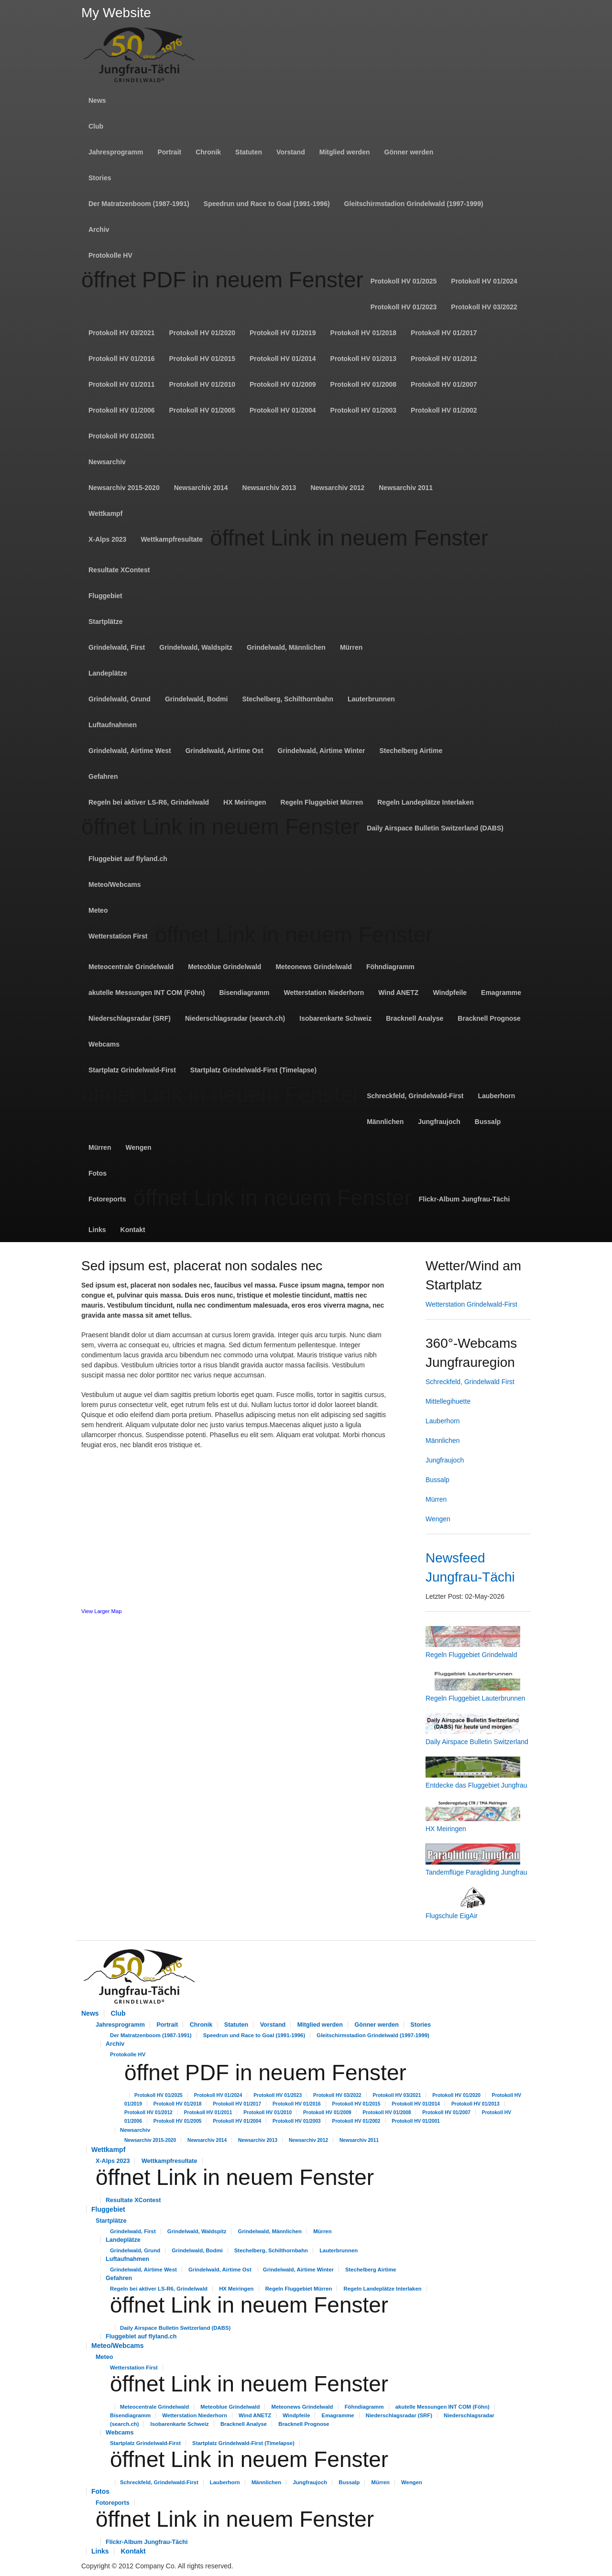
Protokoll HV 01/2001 (121, 436)
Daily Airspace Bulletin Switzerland (477, 1742)
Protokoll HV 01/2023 (404, 307)
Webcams (104, 1044)
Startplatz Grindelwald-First (132, 1070)
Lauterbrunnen (371, 699)
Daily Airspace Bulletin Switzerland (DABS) (435, 828)
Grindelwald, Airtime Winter (321, 750)
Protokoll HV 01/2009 (283, 384)
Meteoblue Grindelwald (224, 967)
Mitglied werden (344, 152)
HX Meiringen (244, 802)
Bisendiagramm (244, 992)
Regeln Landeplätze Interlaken (425, 802)
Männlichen (385, 1121)
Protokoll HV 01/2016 (121, 358)
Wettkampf (105, 513)
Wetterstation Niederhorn (324, 992)
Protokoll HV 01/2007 (444, 384)
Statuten (248, 152)
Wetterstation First (117, 936)
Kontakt (132, 1229)
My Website (116, 12)
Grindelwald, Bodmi (196, 699)
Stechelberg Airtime (411, 750)
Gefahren (103, 776)
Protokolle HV (110, 255)
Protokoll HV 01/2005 (202, 410)
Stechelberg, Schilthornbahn (287, 699)
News (97, 100)
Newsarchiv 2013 (269, 487)
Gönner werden (409, 152)
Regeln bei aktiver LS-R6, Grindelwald (148, 802)
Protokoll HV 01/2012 (444, 358)
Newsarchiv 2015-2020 (124, 487)
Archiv (98, 229)
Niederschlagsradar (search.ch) (235, 1018)
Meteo (98, 910)
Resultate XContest (119, 570)
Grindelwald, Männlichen (286, 647)
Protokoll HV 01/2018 (363, 333)
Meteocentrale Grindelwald (131, 967)
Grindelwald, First (116, 647)
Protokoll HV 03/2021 (121, 333)
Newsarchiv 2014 (201, 487)
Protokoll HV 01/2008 (363, 384)
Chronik (208, 152)
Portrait (169, 152)
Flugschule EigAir (452, 1916)
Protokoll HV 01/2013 (363, 358)
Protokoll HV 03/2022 (484, 307)
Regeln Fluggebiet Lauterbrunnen (475, 1698)
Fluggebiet (105, 596)
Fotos (97, 1173)
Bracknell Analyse (414, 1018)
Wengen (138, 1147)
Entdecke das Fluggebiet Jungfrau (476, 1785)
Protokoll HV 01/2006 (121, 410)
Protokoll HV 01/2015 (202, 358)
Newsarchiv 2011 (406, 487)
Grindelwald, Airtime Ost (224, 750)
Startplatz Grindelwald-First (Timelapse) (253, 1070)
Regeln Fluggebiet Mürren (322, 802)
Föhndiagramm (390, 967)
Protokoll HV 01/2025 (404, 281)
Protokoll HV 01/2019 (283, 333)
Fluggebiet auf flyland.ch (127, 858)
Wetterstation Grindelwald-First (471, 1304)
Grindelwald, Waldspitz (195, 647)
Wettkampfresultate (172, 539)
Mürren (351, 647)
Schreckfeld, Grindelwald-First (415, 1096)
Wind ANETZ (398, 992)
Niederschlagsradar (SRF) (129, 1018)
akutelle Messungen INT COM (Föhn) (146, 992)
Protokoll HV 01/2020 (202, 333)
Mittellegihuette (448, 1401)
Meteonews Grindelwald (313, 967)
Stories (99, 178)
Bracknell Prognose (489, 1018)
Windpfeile (450, 992)
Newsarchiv (107, 462)
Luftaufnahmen (112, 725)
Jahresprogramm (115, 152)
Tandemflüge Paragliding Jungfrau (476, 1872)
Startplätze (105, 621)
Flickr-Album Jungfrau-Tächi (464, 1199)
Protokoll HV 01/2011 (121, 384)
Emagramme (501, 992)
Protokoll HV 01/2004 (283, 410)
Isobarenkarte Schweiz (335, 1018)
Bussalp (488, 1121)
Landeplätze (107, 673)
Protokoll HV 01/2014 (283, 358)
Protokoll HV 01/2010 (202, 384)
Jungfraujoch (439, 1121)
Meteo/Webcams (114, 884)
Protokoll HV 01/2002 (444, 410)
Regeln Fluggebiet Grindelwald (471, 1655)
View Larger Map (101, 1611)
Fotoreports (107, 1199)
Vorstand (290, 152)
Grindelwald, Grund (119, 699)
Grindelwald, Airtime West (129, 750)
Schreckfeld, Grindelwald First (470, 1382)
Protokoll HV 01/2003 (363, 410)
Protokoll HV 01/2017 (444, 333)
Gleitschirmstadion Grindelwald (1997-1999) (413, 203)
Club (95, 126)
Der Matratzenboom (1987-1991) (138, 203)
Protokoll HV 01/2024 (484, 281)
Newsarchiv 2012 (337, 487)
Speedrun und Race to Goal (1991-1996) (267, 203)
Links (97, 1229)
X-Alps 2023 (107, 539)
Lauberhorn (496, 1096)
